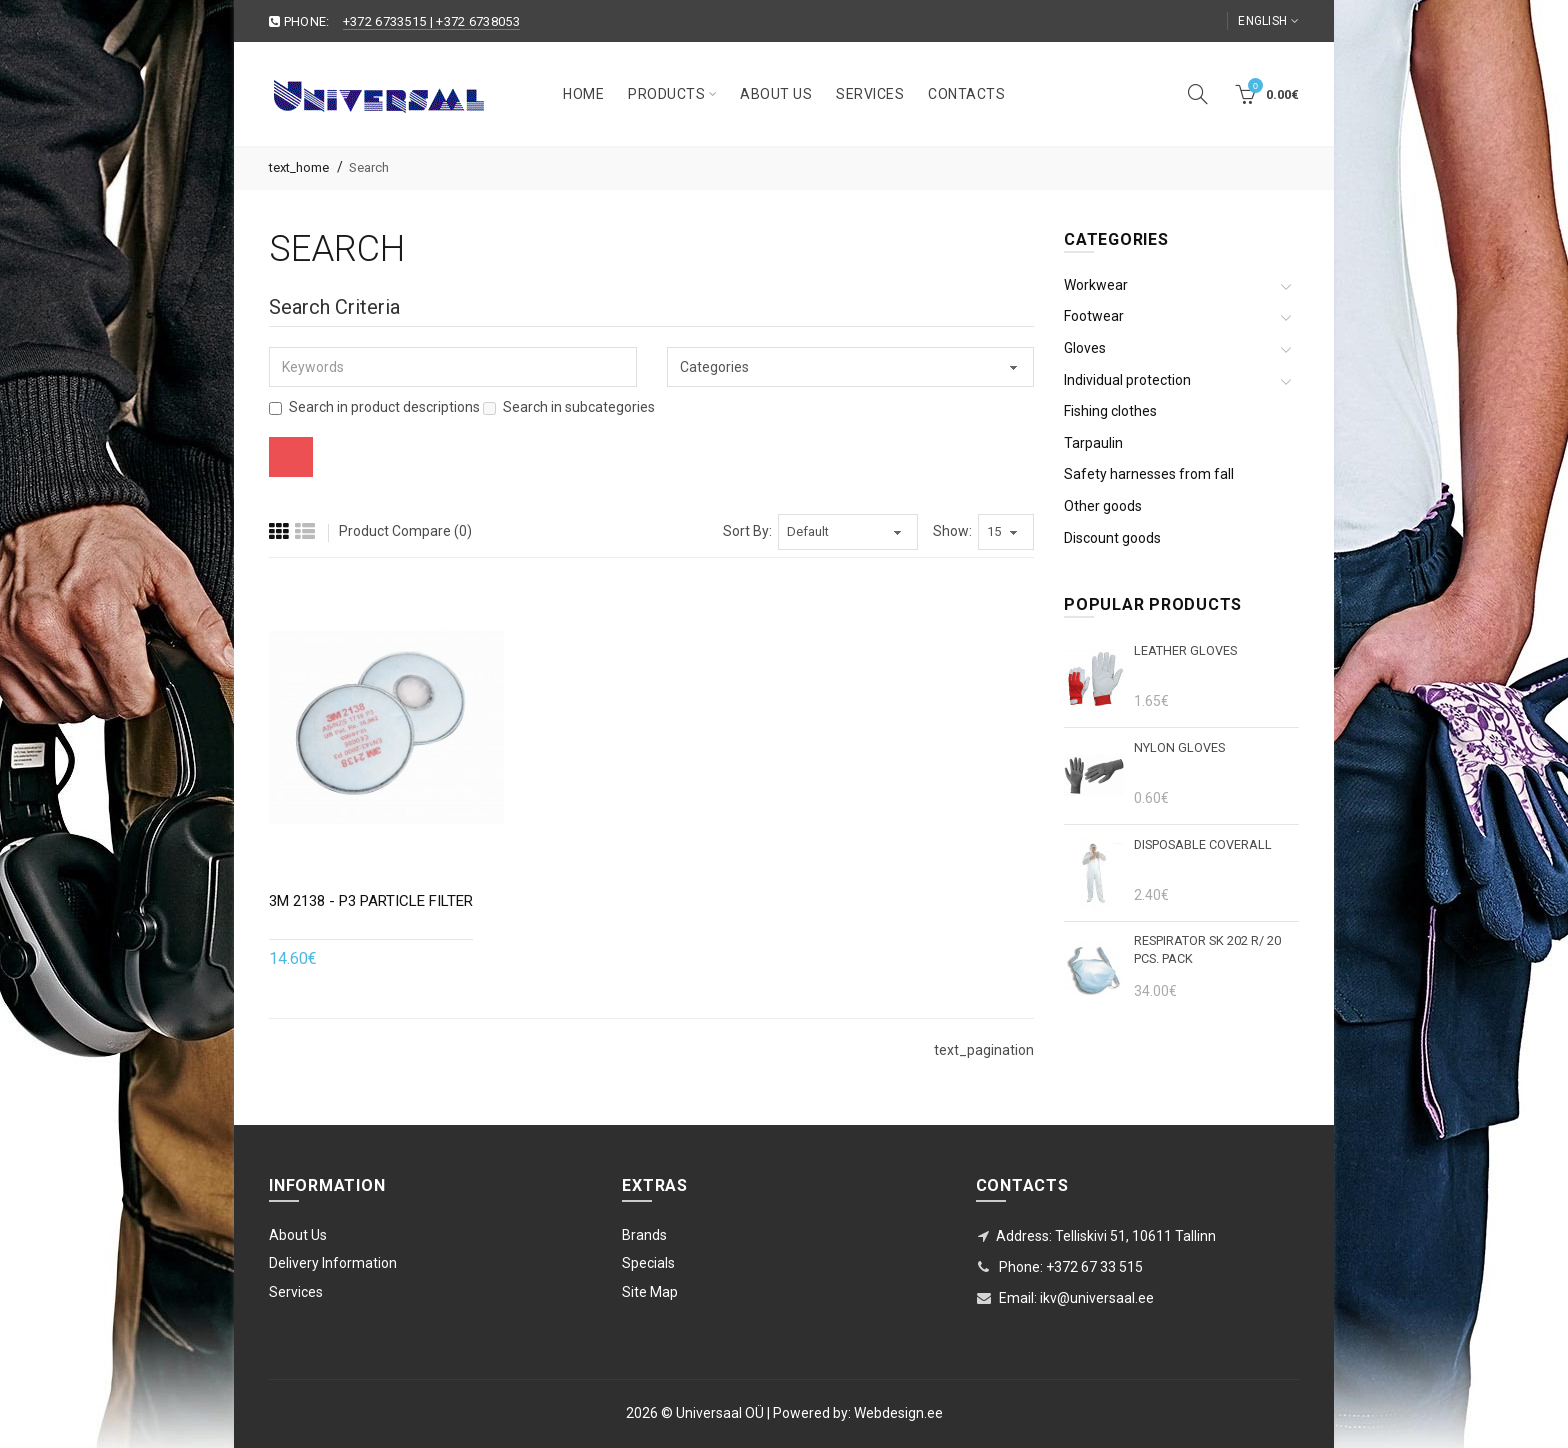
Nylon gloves (1179, 747)
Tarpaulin (1093, 443)
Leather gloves (1185, 650)
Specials (648, 1263)
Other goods (1103, 506)
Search (369, 167)
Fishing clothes (1110, 411)
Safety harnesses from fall (1149, 474)
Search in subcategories (569, 407)
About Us (298, 1235)
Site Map (650, 1292)
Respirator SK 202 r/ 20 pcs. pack (1207, 949)
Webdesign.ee (898, 1413)
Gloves (1085, 348)
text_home (299, 167)
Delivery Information (333, 1263)
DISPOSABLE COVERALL (1203, 844)
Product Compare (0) (405, 531)
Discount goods (1112, 538)
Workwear (1096, 285)
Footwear (1094, 316)
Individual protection (1127, 380)
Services (296, 1292)
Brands (644, 1235)
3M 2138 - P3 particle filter (371, 901)
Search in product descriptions (374, 407)
